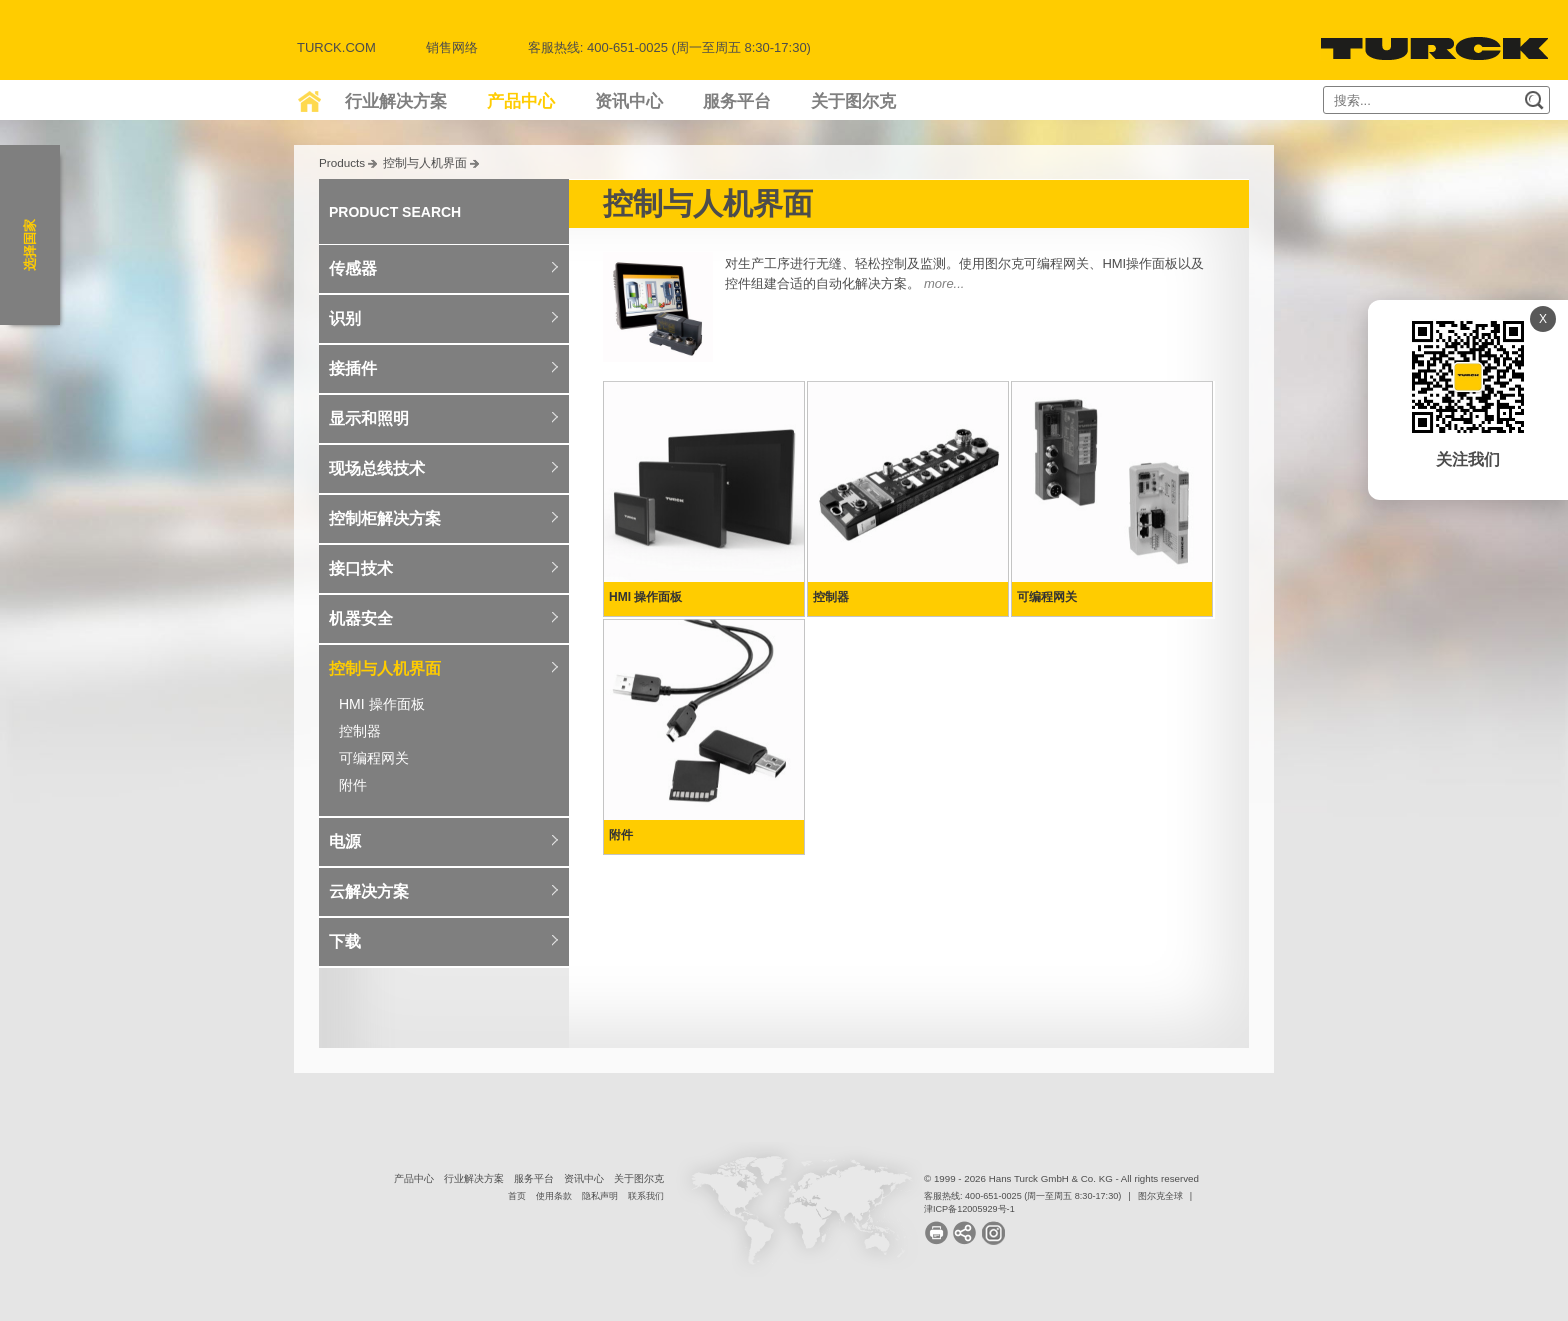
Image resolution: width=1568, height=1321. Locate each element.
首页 (517, 1196)
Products (342, 162)
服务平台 (737, 101)
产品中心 (521, 101)
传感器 (353, 268)
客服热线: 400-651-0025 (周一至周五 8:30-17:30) (1022, 1196)
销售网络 (452, 47)
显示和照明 (369, 418)
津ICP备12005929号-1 (969, 1209)
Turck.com (336, 47)
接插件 (353, 368)
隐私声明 (600, 1196)
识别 (345, 318)
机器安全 (361, 618)
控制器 (360, 731)
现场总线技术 (377, 468)
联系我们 (646, 1196)
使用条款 (554, 1196)
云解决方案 (369, 891)
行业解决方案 (396, 101)
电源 (345, 841)
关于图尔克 (853, 101)
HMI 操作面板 (382, 704)
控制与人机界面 (425, 162)
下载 (345, 941)
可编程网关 (374, 758)
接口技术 (361, 568)
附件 (353, 785)
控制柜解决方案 (385, 518)
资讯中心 (629, 101)
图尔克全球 (1160, 1196)
